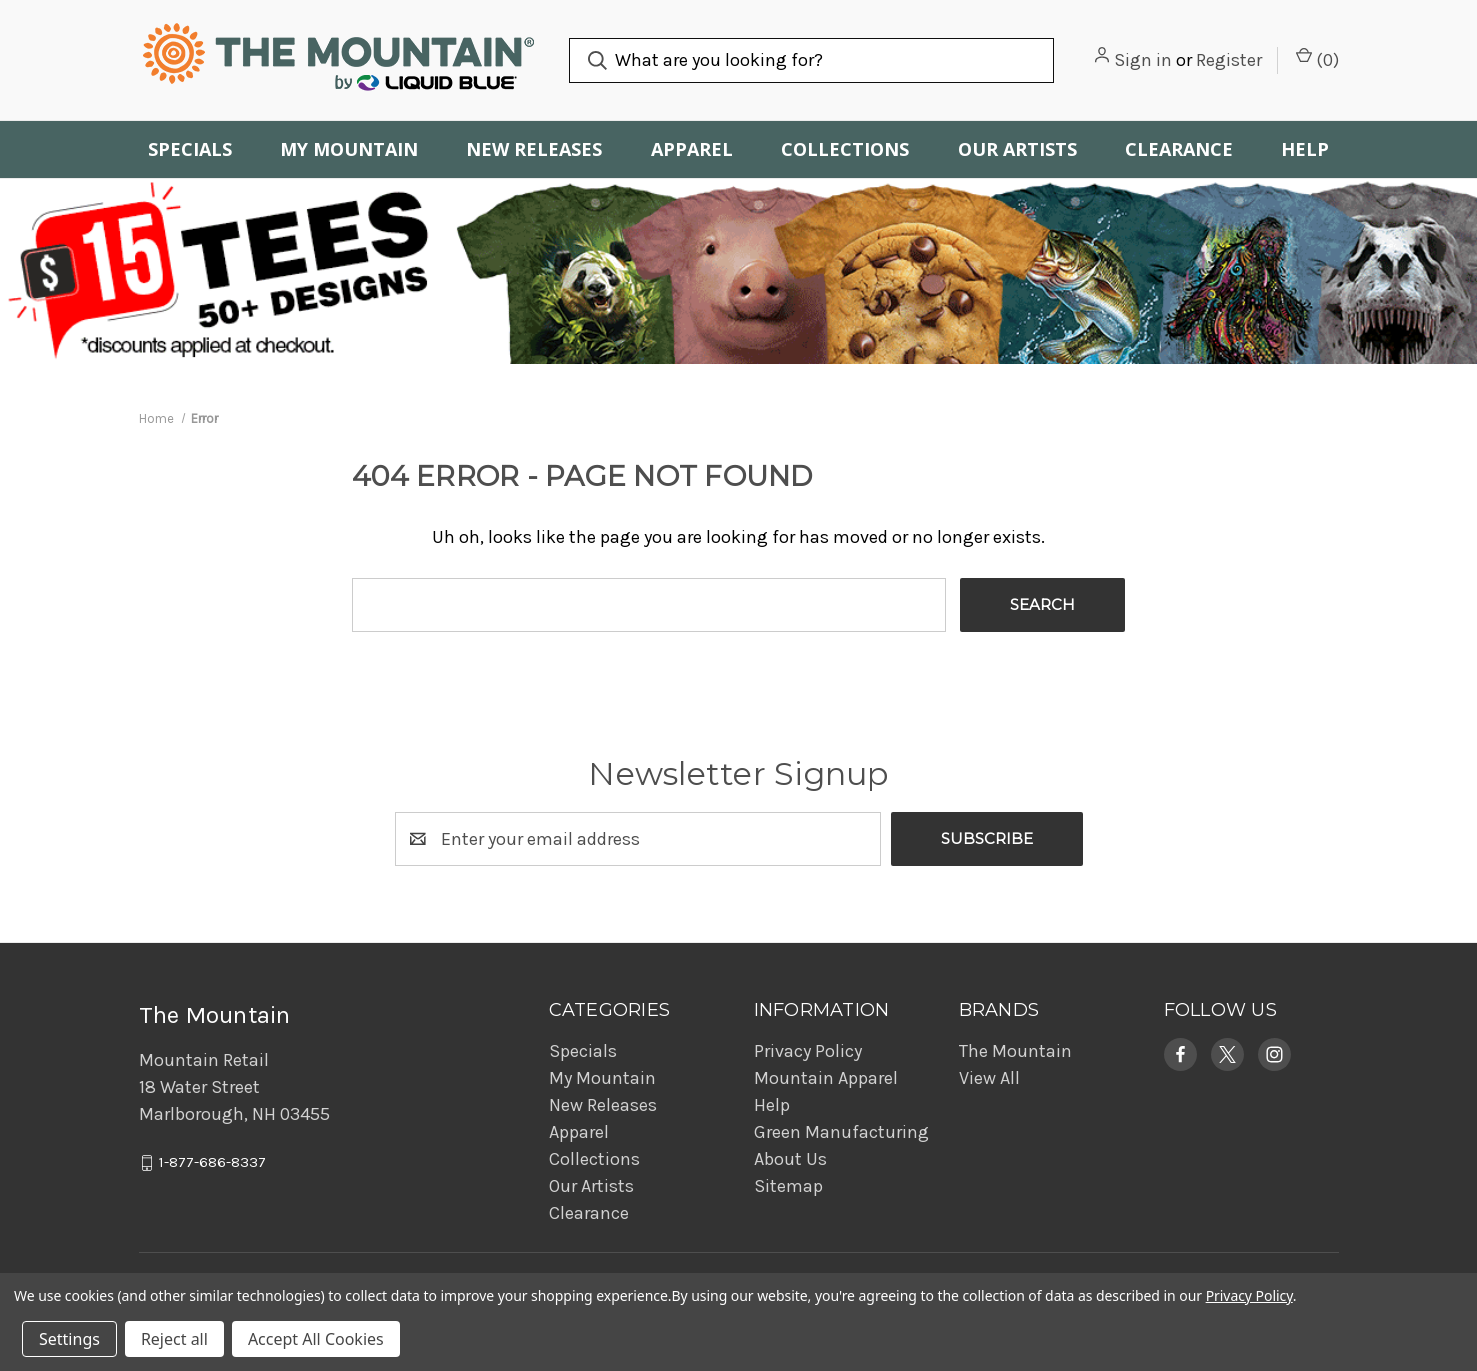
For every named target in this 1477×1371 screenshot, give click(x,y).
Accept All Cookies (316, 1339)
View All (989, 1078)
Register (1229, 60)
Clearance (1179, 149)
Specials (190, 149)
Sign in (1143, 60)
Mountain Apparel (826, 1078)
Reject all (174, 1339)
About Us (790, 1159)
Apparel (692, 149)
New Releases (534, 149)
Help (1305, 149)
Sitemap (788, 1186)
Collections (845, 149)
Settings (69, 1339)
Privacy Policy (808, 1051)
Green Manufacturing (841, 1132)
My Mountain (349, 149)
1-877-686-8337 (212, 1163)
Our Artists (1017, 149)
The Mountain (1015, 1051)
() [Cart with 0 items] (1317, 59)
